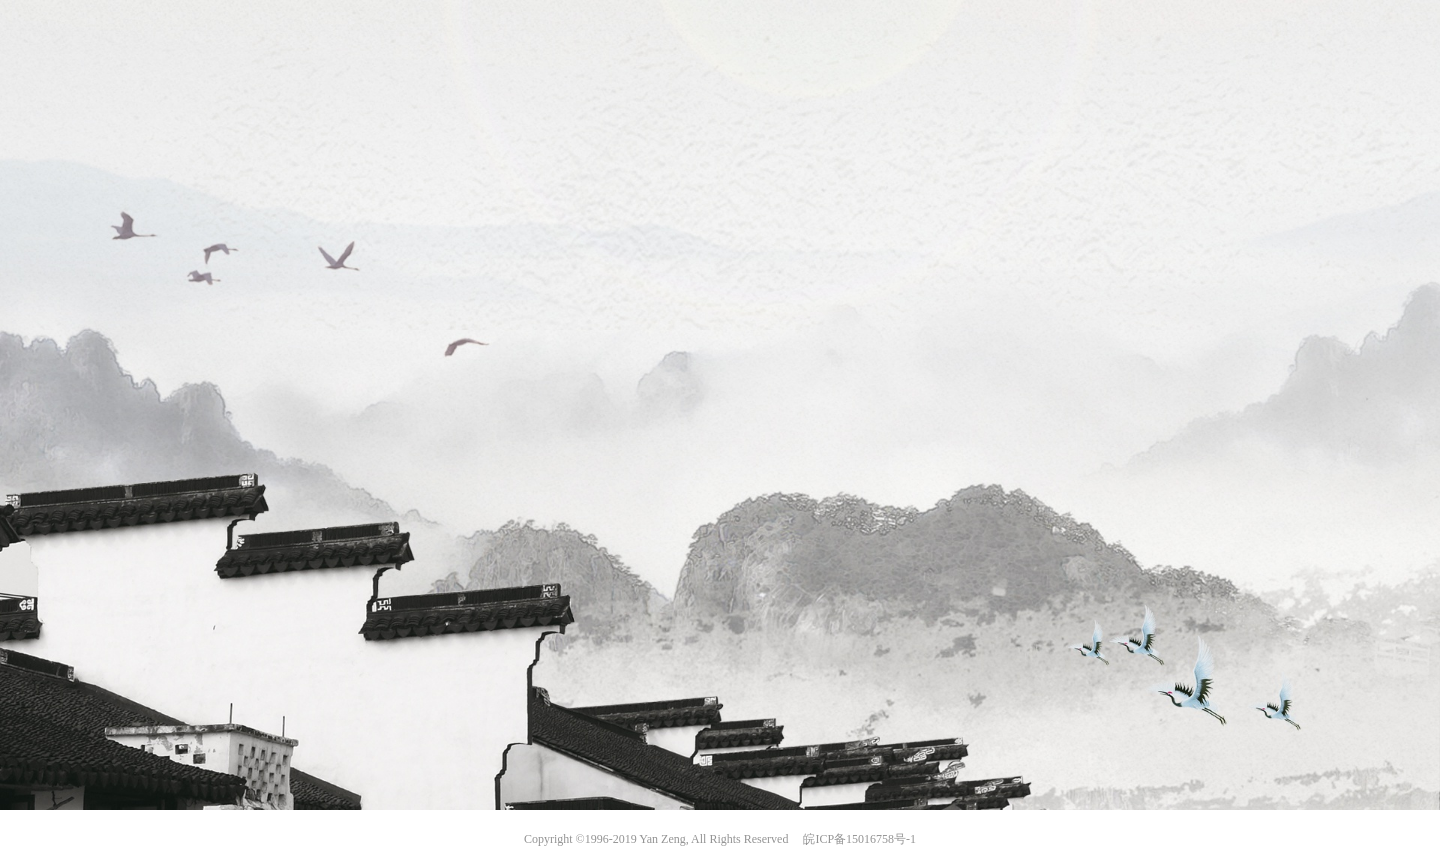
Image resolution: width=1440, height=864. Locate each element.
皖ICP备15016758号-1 (859, 839)
